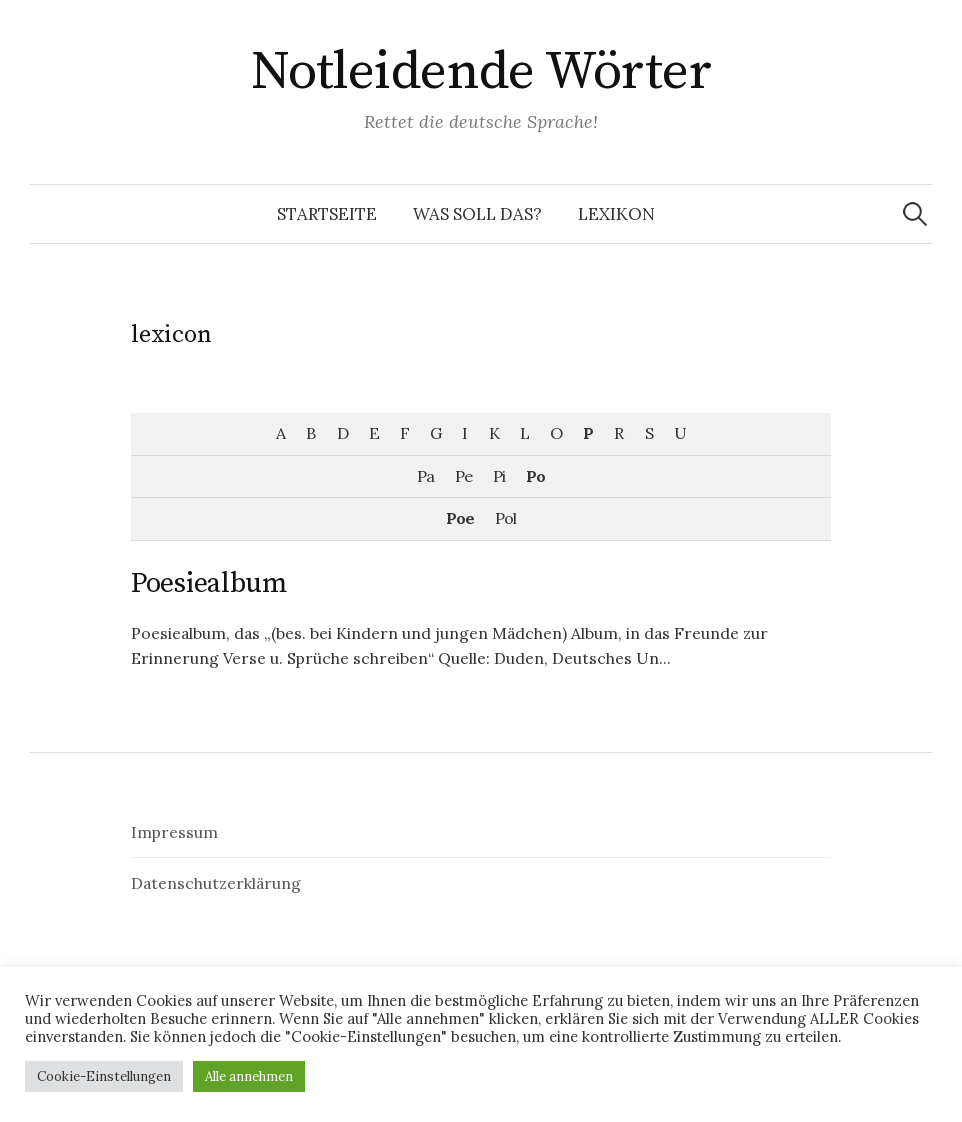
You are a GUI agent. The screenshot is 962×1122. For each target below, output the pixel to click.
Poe (460, 518)
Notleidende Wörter (481, 72)
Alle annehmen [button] (249, 1076)
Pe (463, 476)
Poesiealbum (209, 583)
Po (535, 476)
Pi (499, 476)
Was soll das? (477, 214)
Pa (425, 476)
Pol (505, 518)
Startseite (327, 214)
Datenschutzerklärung (216, 883)
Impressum (174, 832)
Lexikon (616, 214)
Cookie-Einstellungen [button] (104, 1076)
